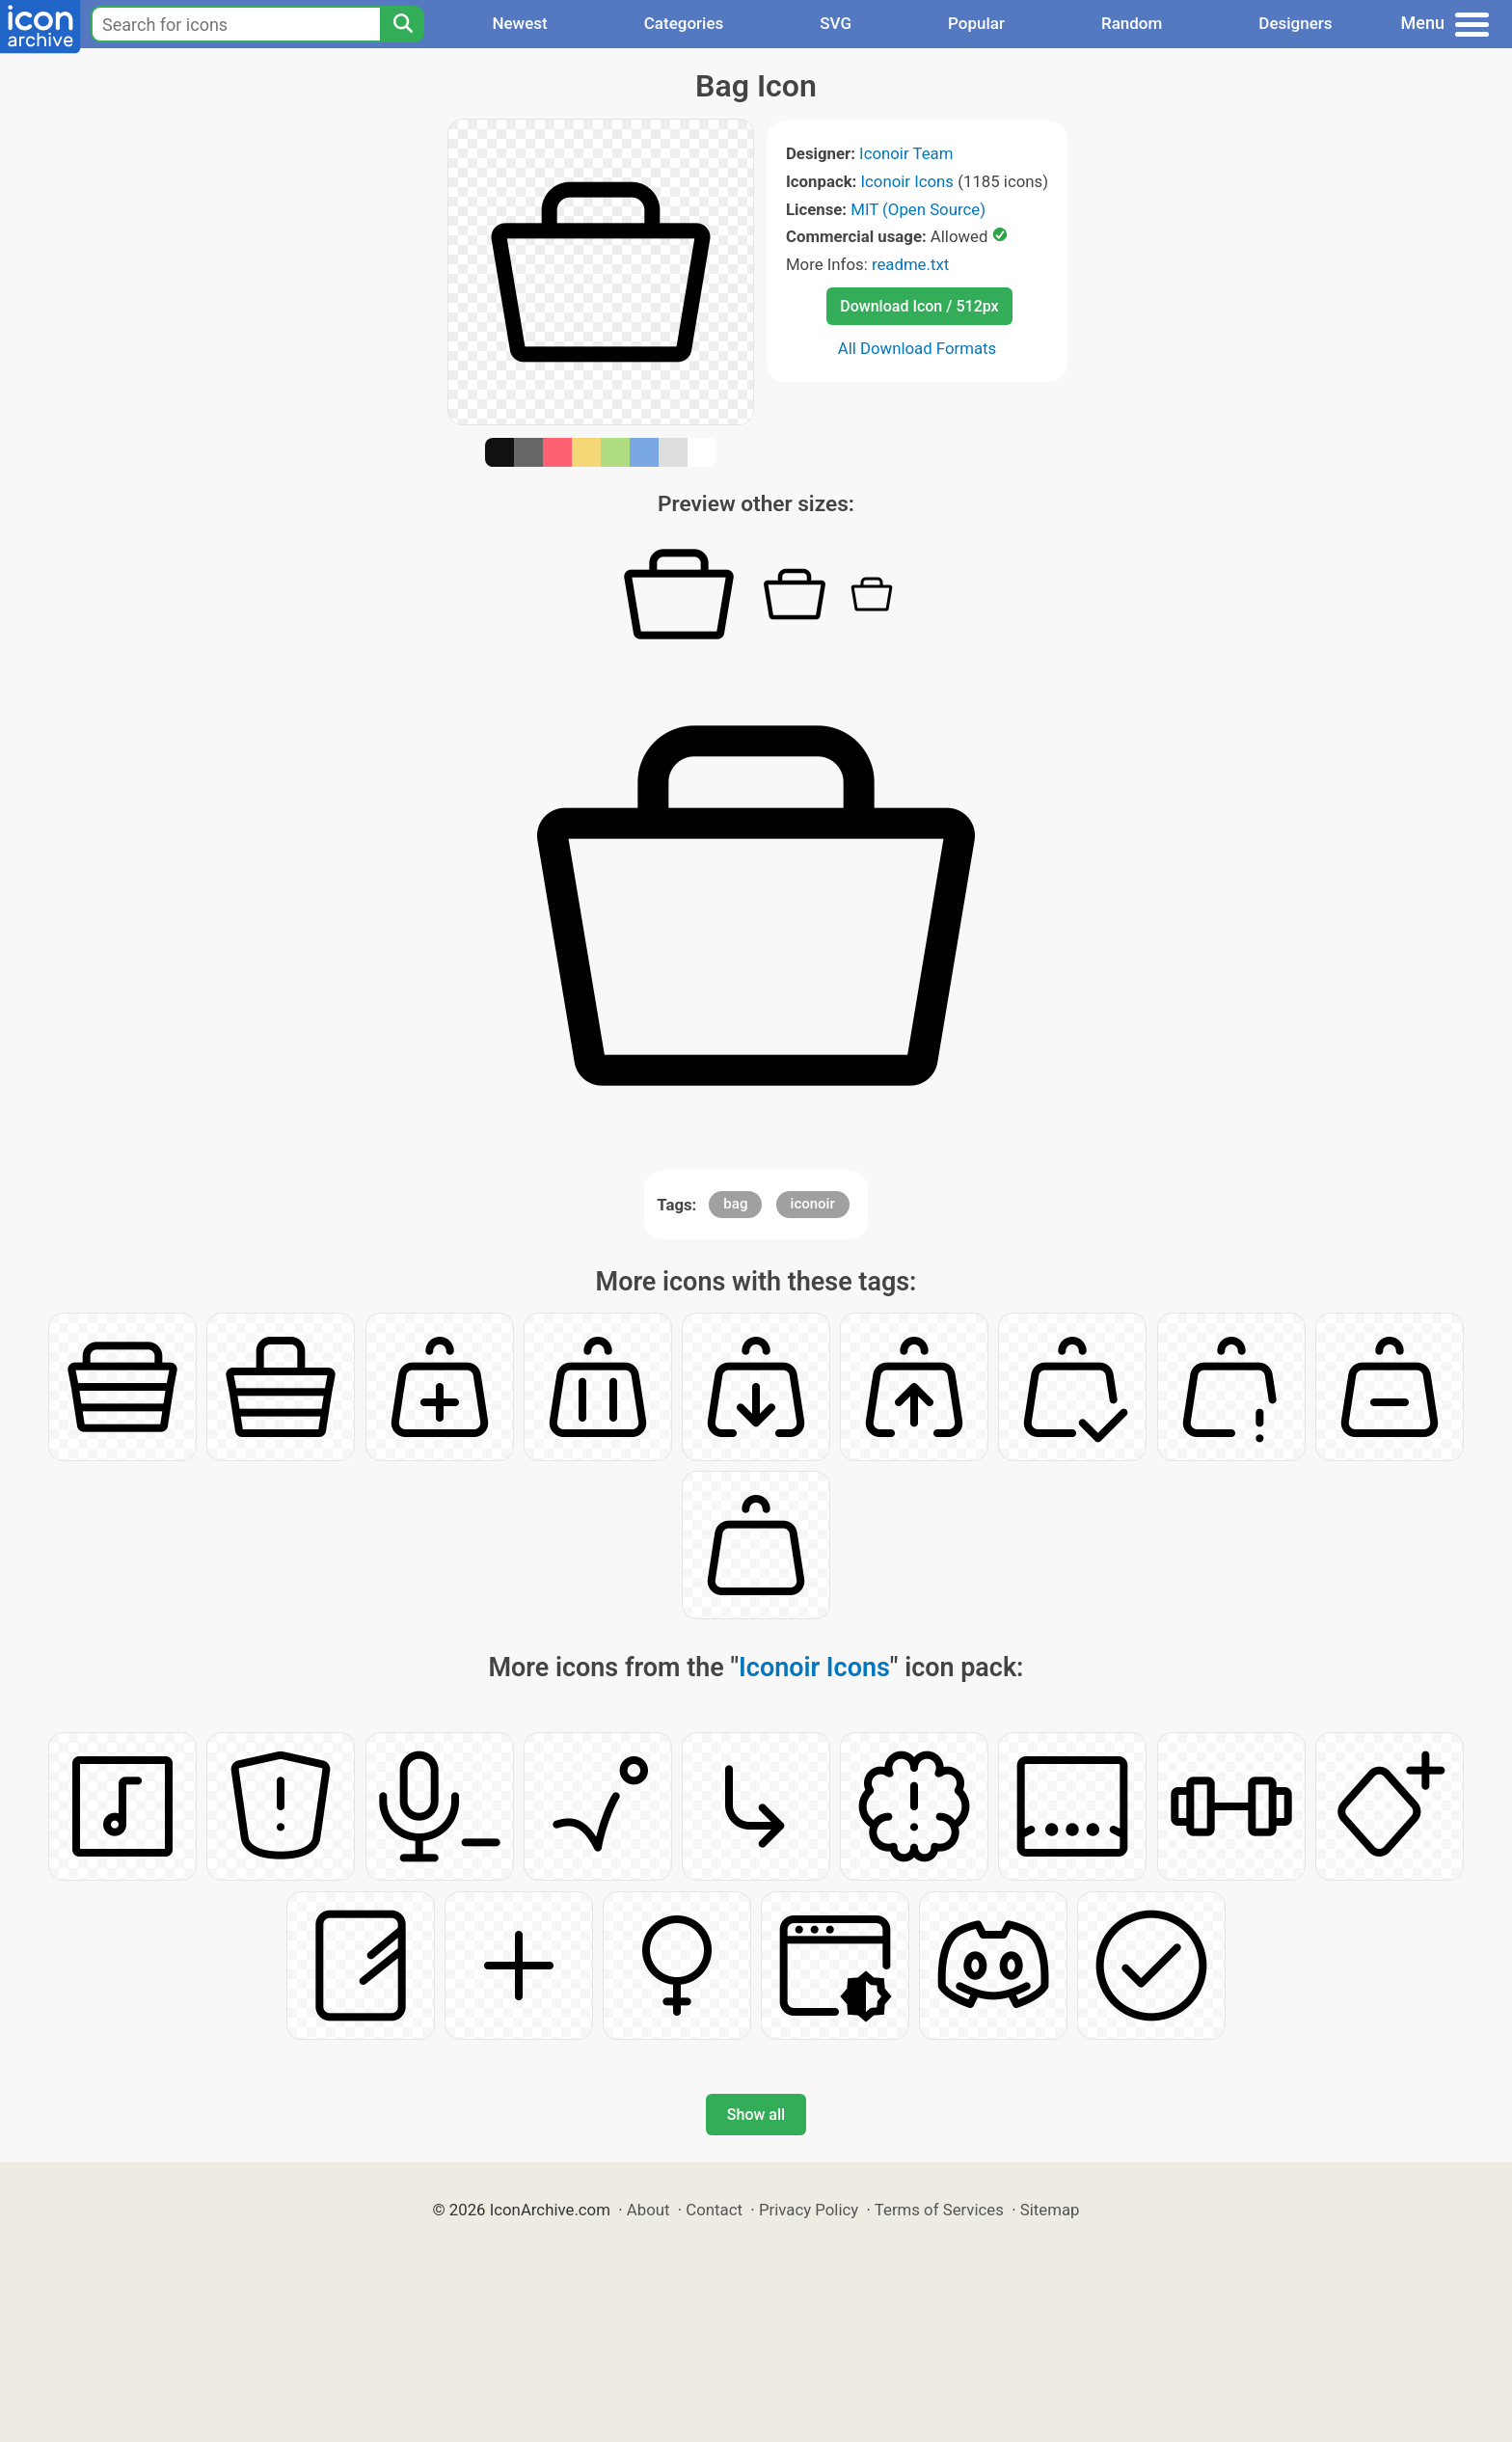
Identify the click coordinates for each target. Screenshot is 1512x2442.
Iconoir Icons (908, 181)
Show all (756, 2114)
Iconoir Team (906, 153)
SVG (835, 23)
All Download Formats (917, 348)
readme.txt (910, 264)
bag (735, 1203)
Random (1131, 23)
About (648, 2209)
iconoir (813, 1203)
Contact (714, 2209)
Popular (976, 23)
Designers (1295, 23)
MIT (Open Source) (918, 209)
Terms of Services (939, 2209)
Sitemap (1050, 2209)
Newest (519, 23)
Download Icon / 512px (919, 306)
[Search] (402, 24)
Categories (684, 23)
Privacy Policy (808, 2209)
